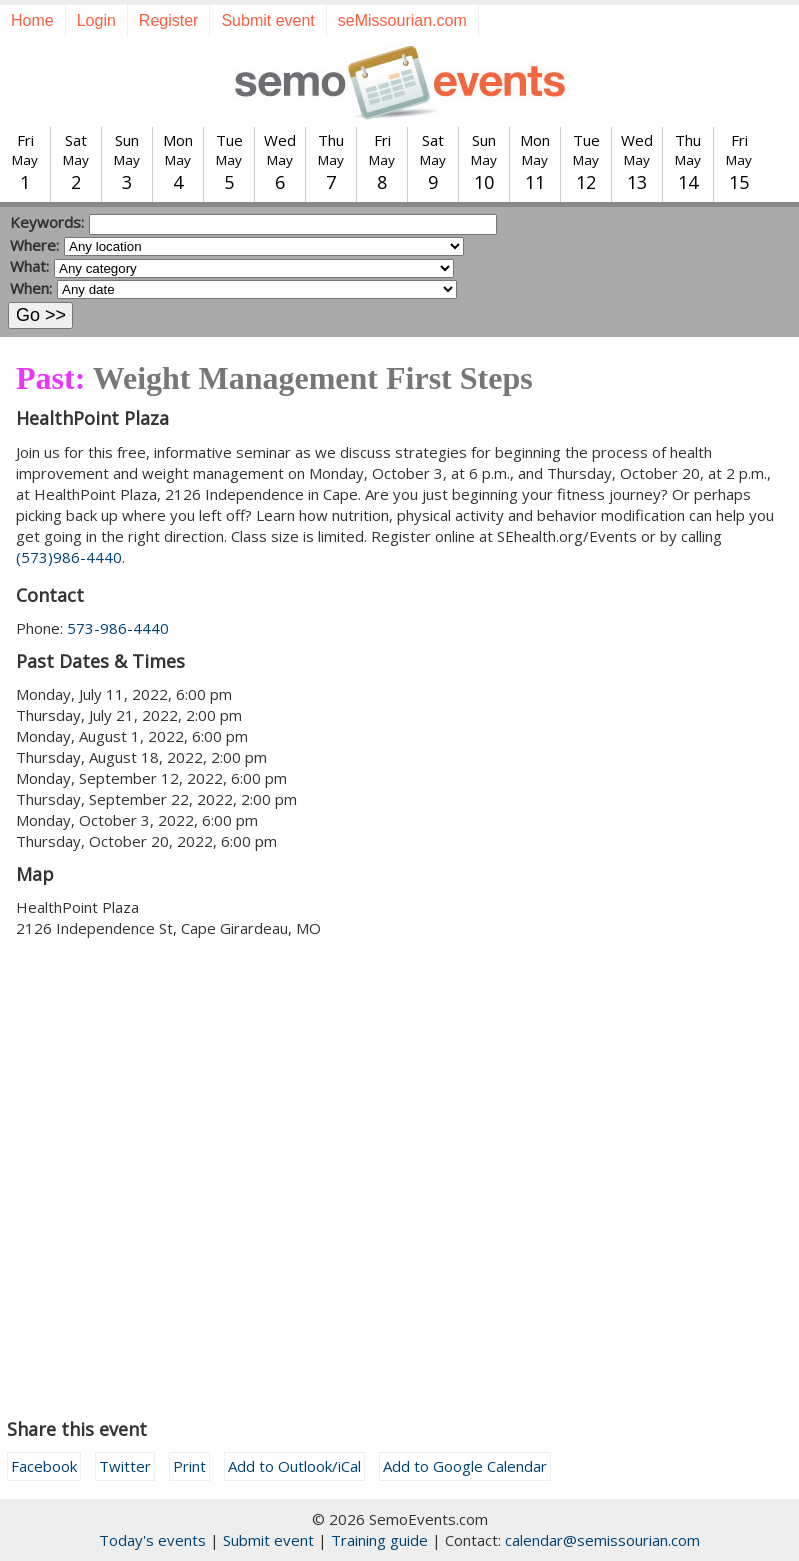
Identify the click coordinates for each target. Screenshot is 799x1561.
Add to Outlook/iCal (294, 1466)
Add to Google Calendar (465, 1466)
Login (96, 20)
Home (32, 20)
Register (169, 20)
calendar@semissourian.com (602, 1540)
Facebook (44, 1466)
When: (31, 288)
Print (189, 1466)
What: (29, 266)
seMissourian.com (402, 20)
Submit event (267, 20)
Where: (34, 245)
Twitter (125, 1466)
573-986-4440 (118, 628)
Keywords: (47, 222)
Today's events (152, 1540)
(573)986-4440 (69, 557)
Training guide (379, 1540)
